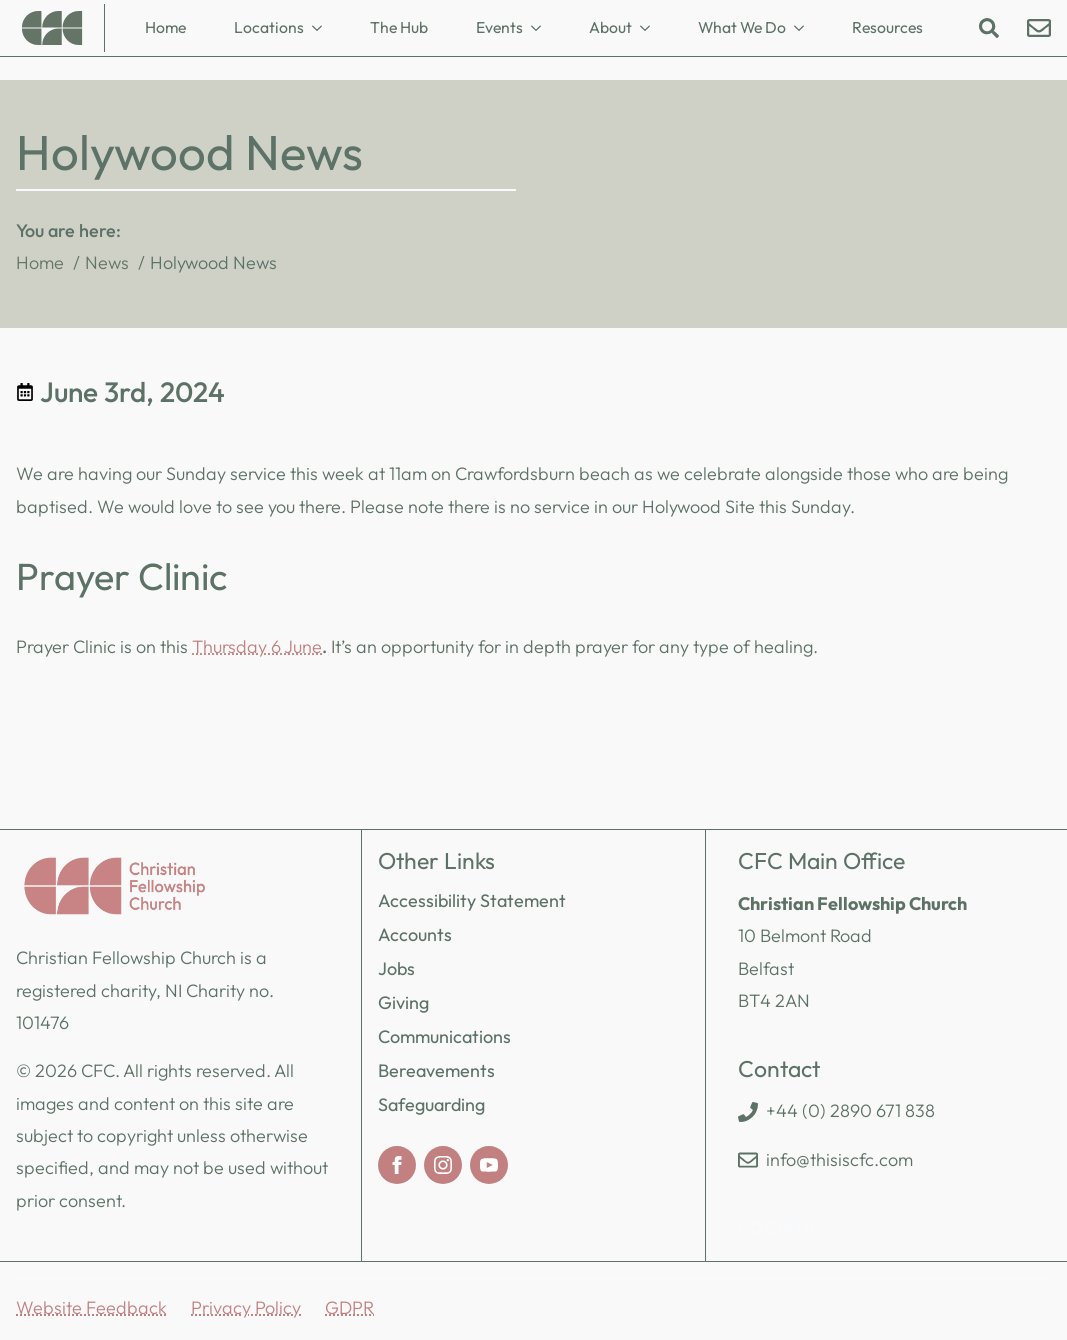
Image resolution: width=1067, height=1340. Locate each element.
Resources (887, 27)
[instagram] (443, 1165)
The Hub (399, 27)
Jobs (396, 968)
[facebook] (397, 1165)
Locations (269, 27)
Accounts (415, 934)
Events (499, 27)
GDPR (349, 1307)
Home (165, 27)
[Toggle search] (989, 28)
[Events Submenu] (542, 28)
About (610, 27)
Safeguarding (431, 1104)
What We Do (742, 27)
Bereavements (436, 1070)
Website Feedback (91, 1307)
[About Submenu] (651, 28)
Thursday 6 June (257, 646)
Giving (403, 1002)
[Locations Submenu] (323, 28)
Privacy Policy (246, 1307)
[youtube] (489, 1165)
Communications (444, 1036)
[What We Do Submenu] (805, 28)
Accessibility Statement (472, 900)
